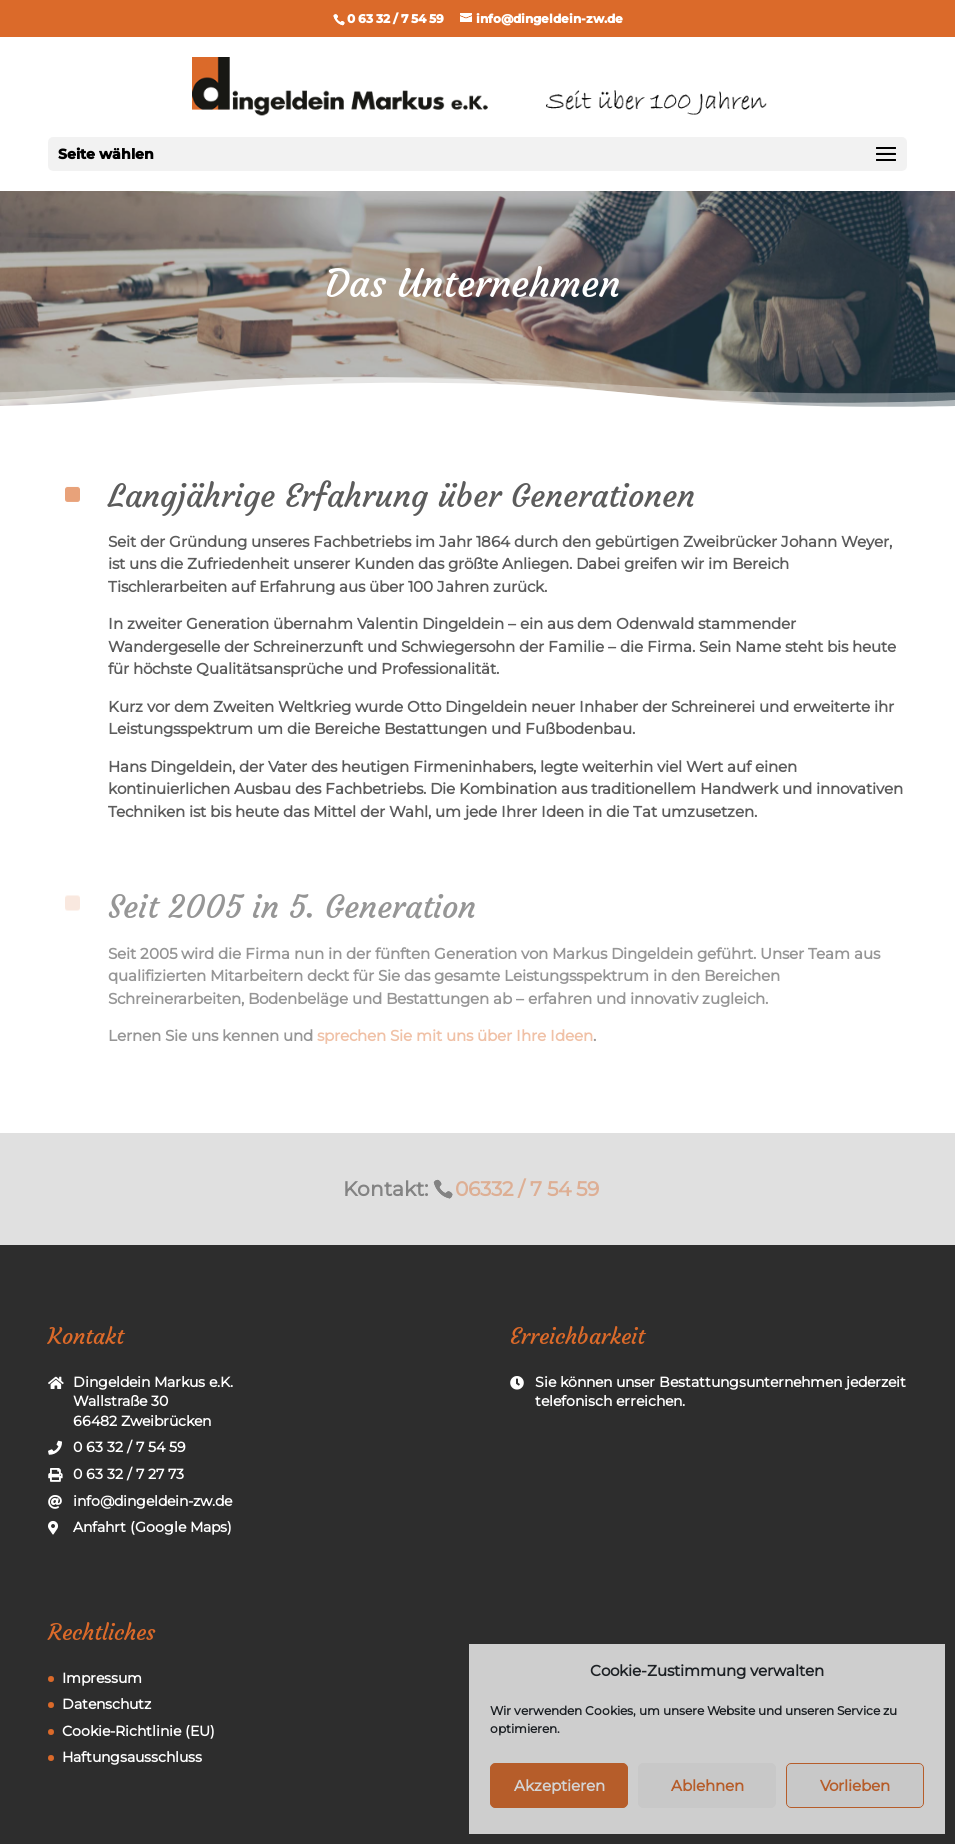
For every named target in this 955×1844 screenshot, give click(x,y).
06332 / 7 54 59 (527, 1188)
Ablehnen (707, 1785)
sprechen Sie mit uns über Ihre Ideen (455, 1035)
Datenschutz (106, 1704)
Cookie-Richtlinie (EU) (138, 1731)
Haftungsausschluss (132, 1757)
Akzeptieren (559, 1785)
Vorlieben (855, 1785)
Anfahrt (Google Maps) (152, 1527)
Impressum (102, 1678)
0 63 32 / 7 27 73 (128, 1474)
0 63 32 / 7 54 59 (395, 18)
